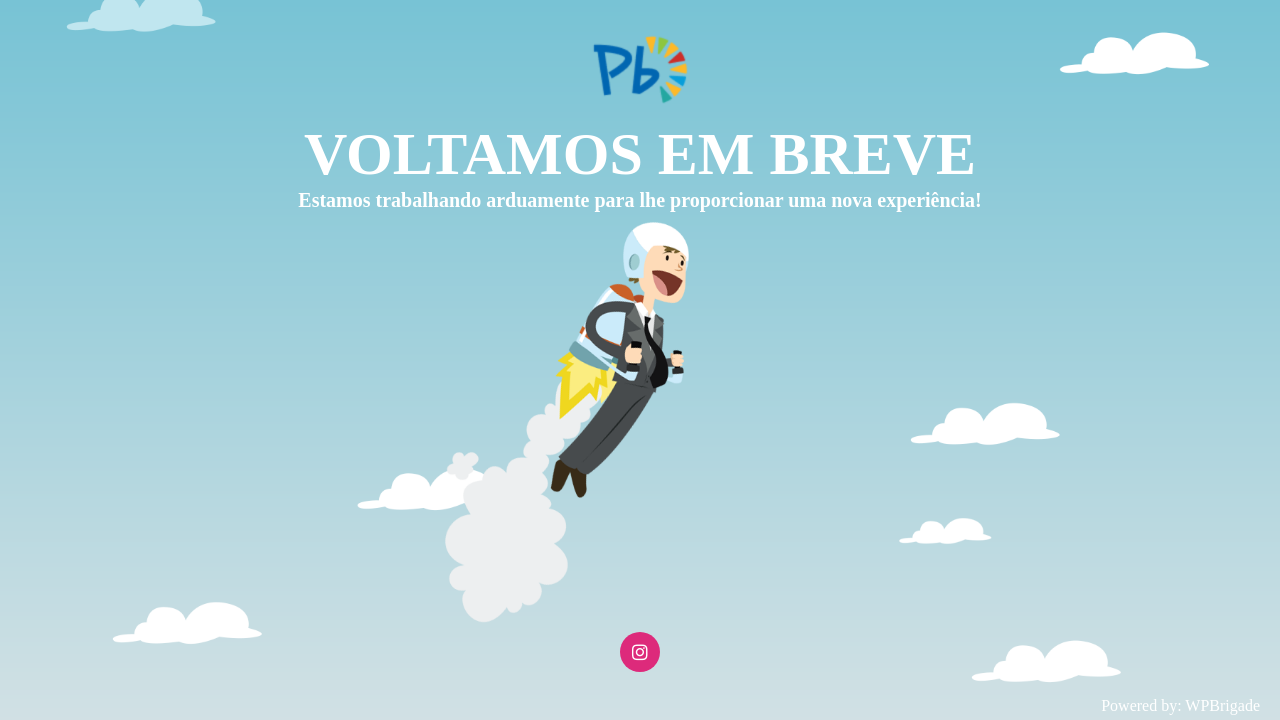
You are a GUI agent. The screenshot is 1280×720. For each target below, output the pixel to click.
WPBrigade (1222, 705)
